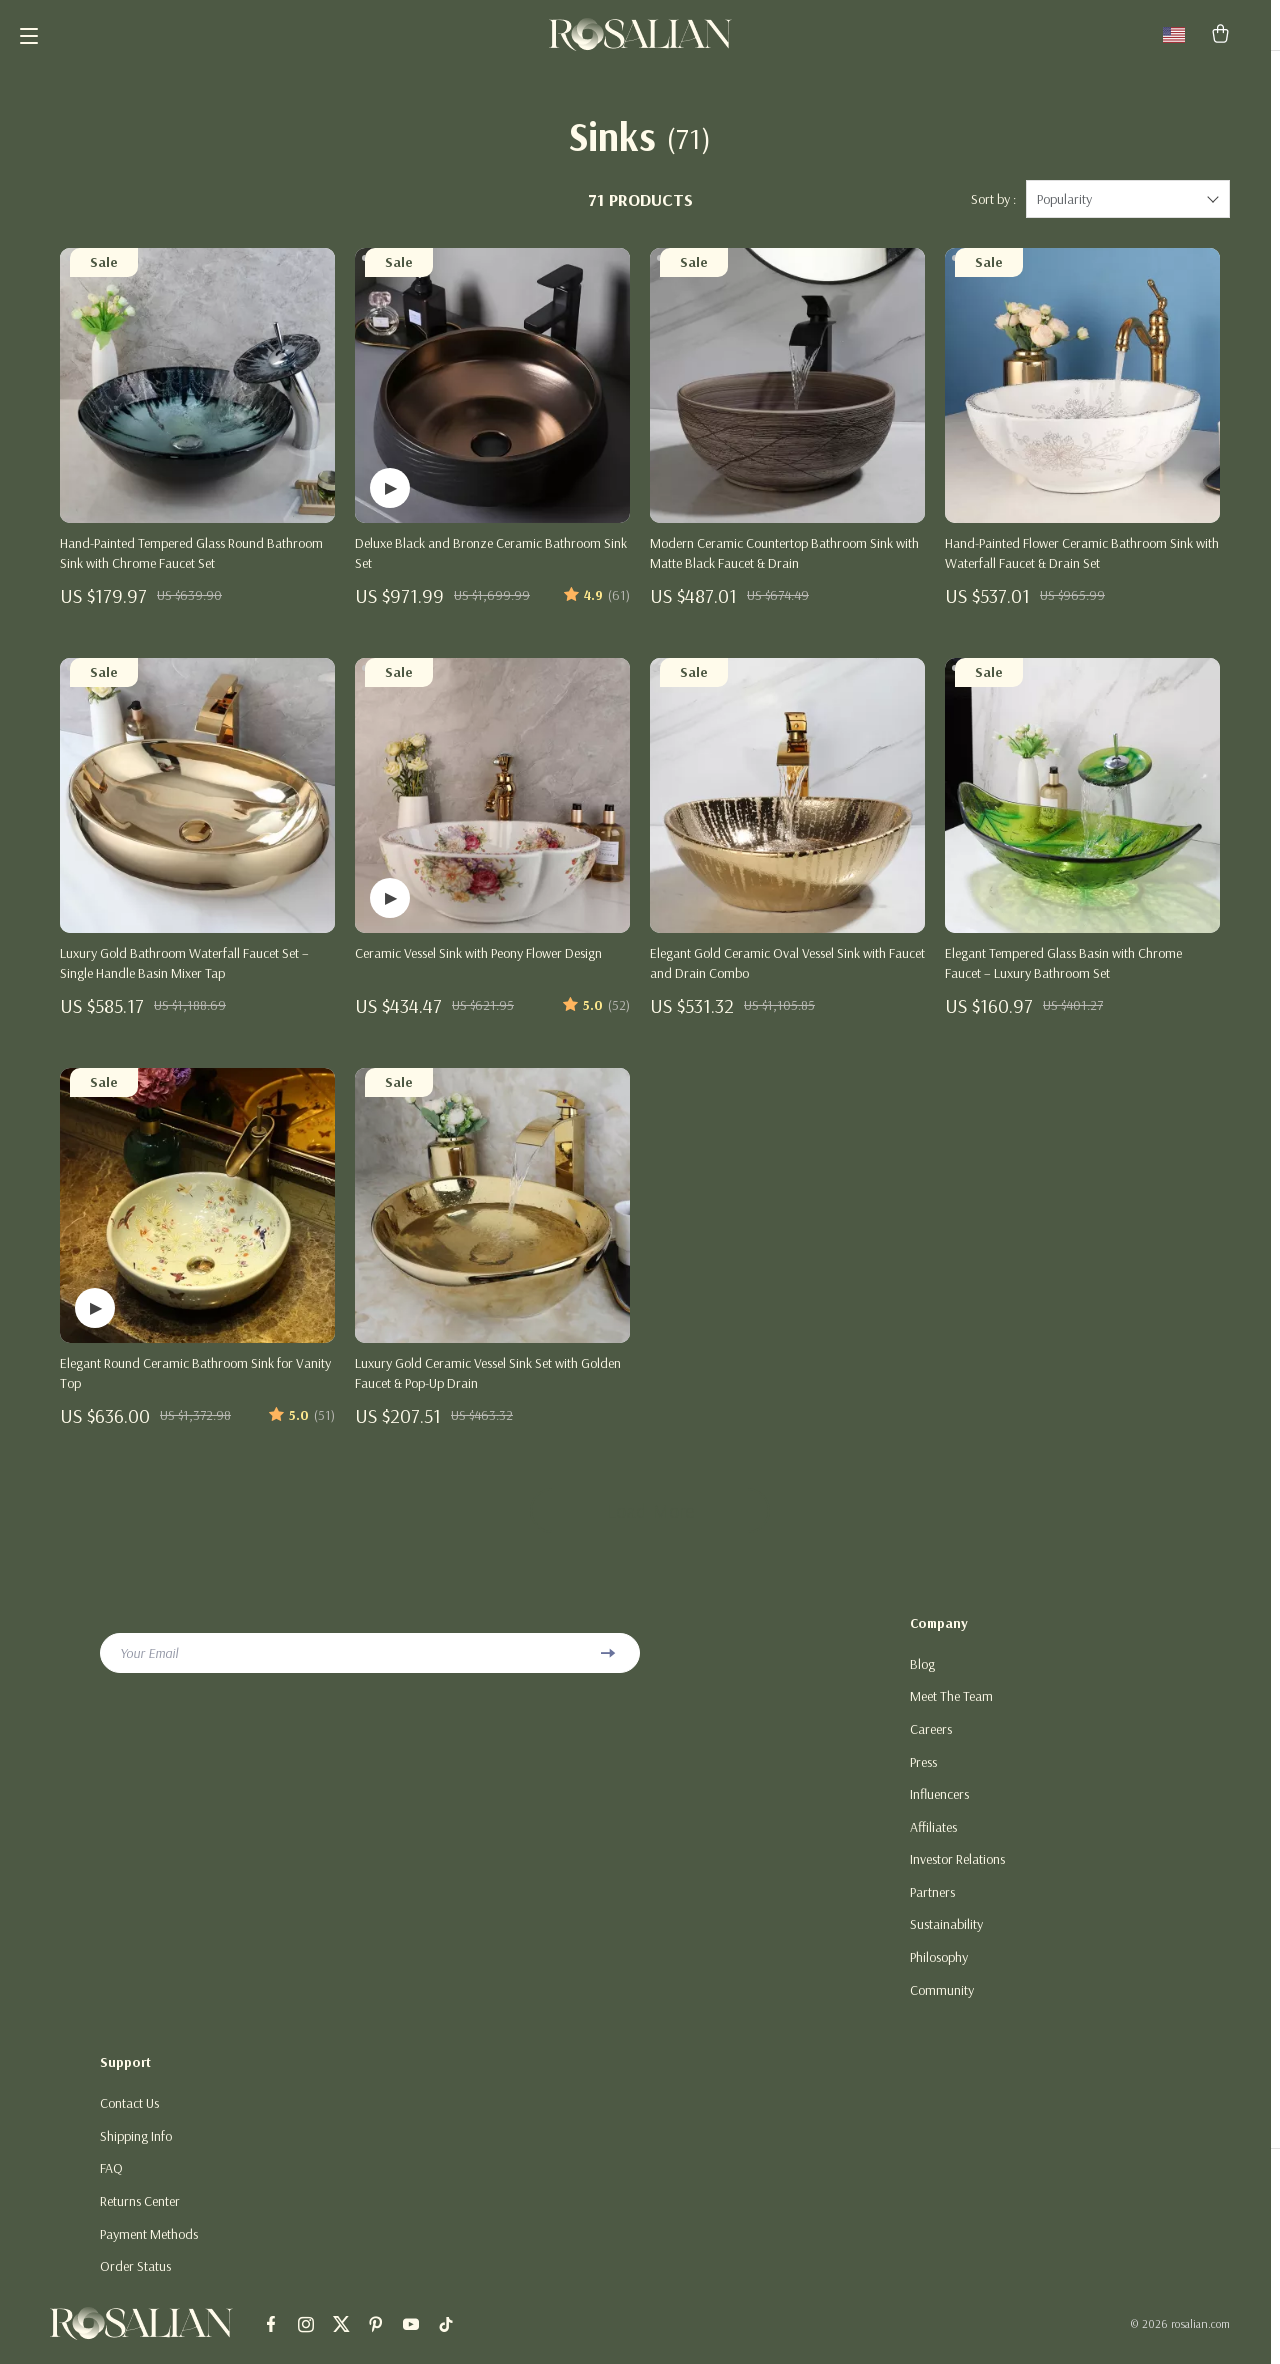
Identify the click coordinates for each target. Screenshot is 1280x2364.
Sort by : (993, 207)
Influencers (939, 1804)
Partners (932, 1903)
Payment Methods (149, 2248)
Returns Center (140, 2215)
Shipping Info (136, 2149)
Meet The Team (951, 1705)
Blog (922, 1672)
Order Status (135, 2281)
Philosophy (939, 1969)
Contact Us (129, 2116)
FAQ (111, 2182)
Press (923, 1771)
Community (942, 2002)
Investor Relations (957, 1870)
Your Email (149, 1661)
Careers (931, 1738)
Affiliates (933, 1837)
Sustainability (946, 1936)
